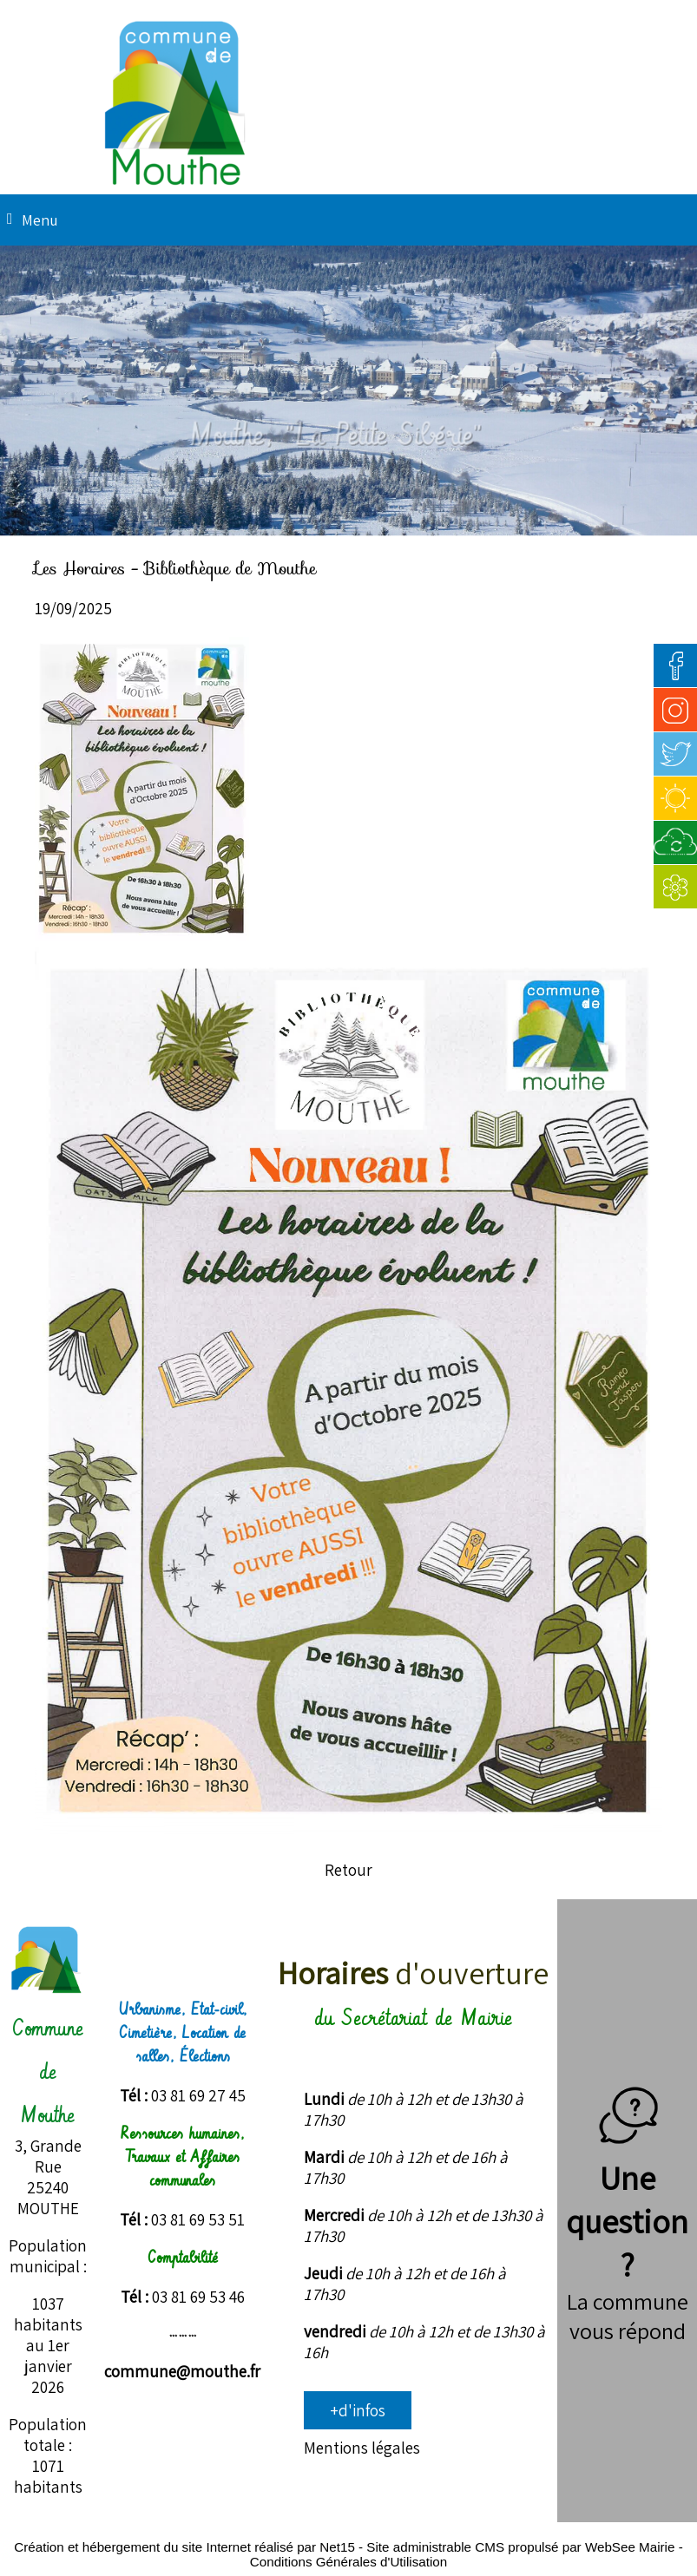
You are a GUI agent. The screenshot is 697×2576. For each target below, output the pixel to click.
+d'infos (357, 2410)
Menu (40, 220)
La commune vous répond (627, 2315)
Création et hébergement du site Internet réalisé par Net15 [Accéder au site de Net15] (184, 2547)
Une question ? (627, 2199)
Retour (348, 1869)
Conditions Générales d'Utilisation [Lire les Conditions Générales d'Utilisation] (348, 2561)
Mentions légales (362, 2447)
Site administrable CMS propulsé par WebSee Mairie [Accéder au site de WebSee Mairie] (520, 2547)
